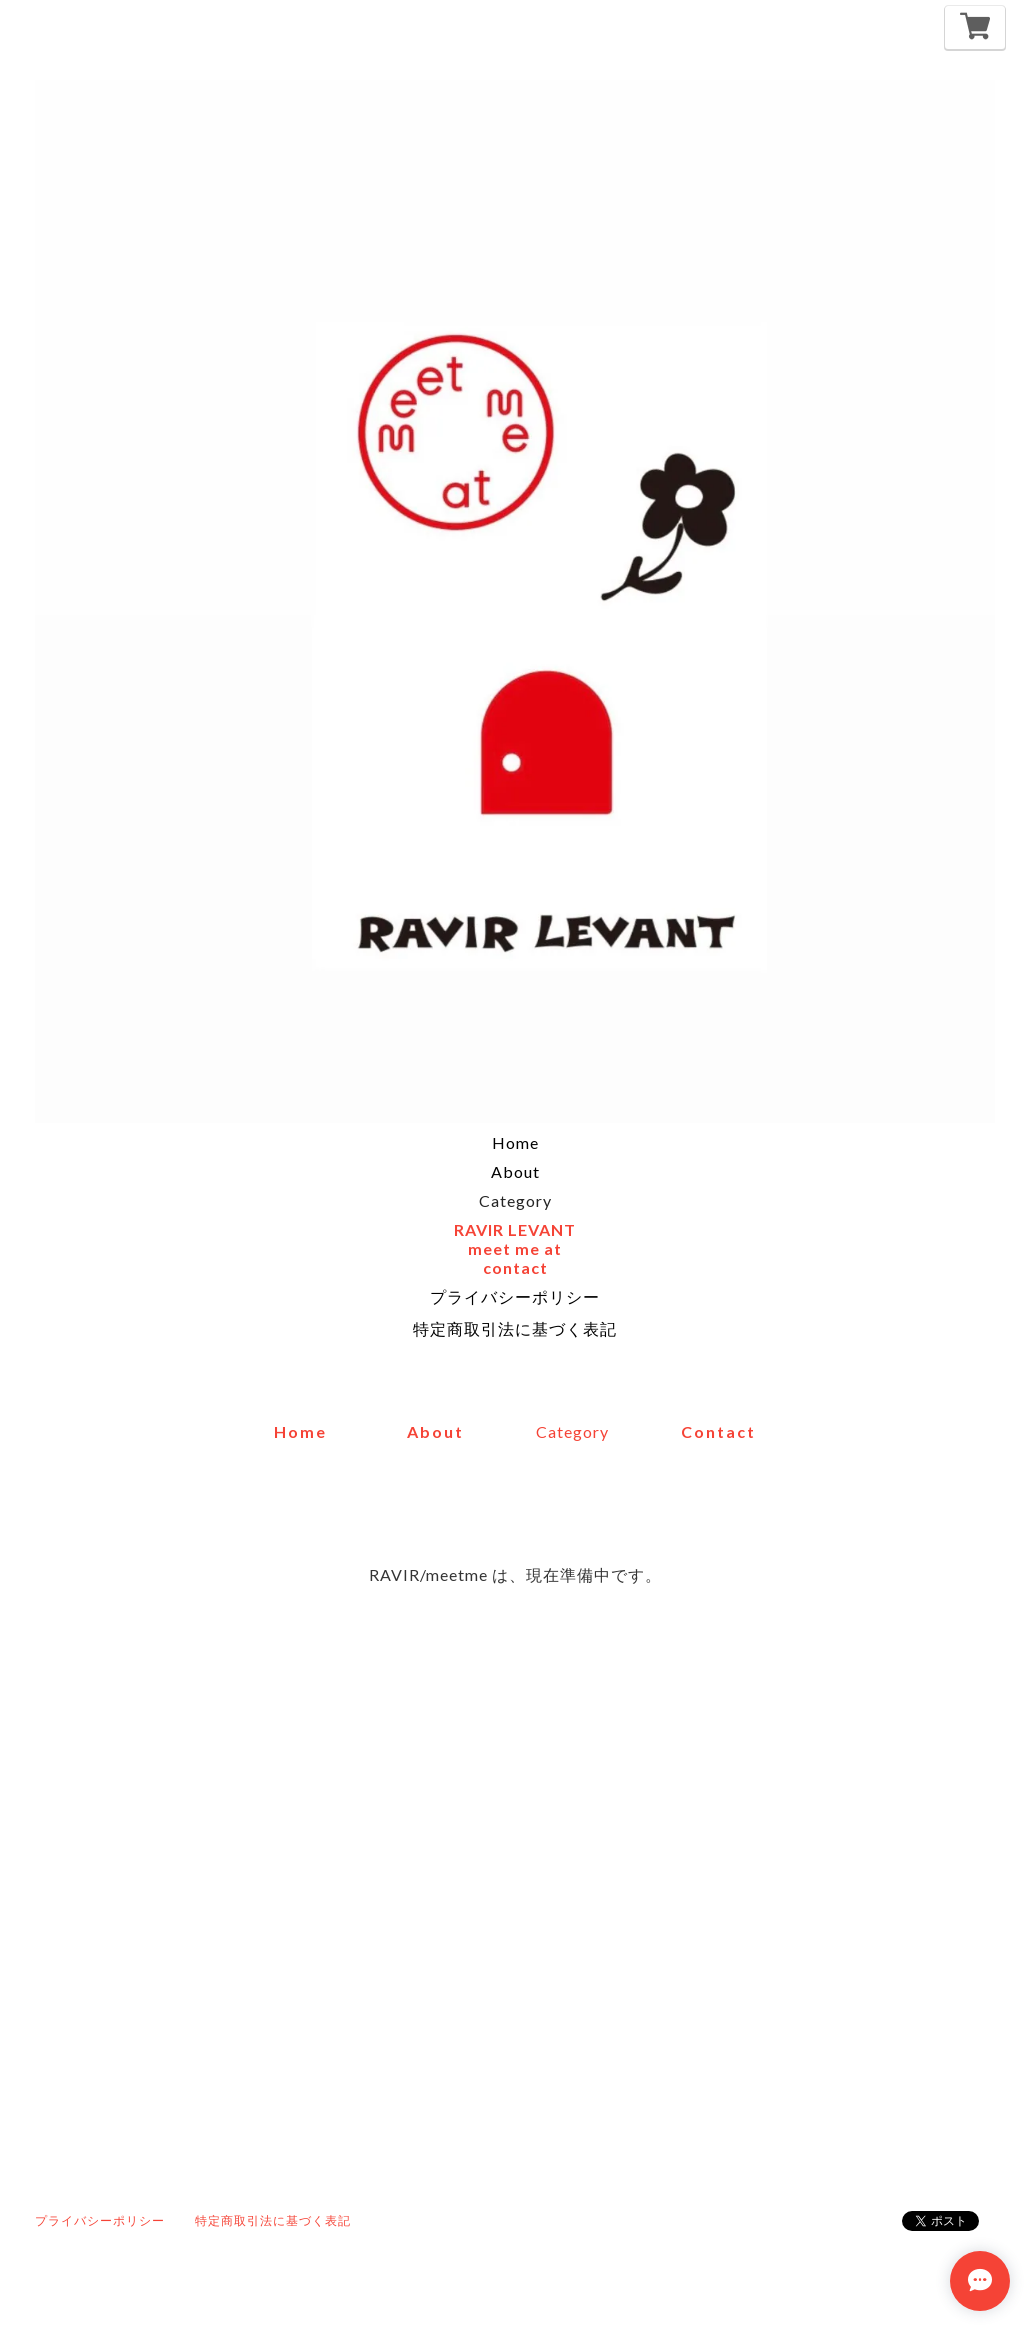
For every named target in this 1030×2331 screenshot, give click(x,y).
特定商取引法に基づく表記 (515, 1328)
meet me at (515, 1248)
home (300, 1431)
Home (515, 1142)
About (515, 1171)
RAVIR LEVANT (515, 1229)
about (435, 1431)
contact (515, 1267)
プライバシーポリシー (515, 1296)
